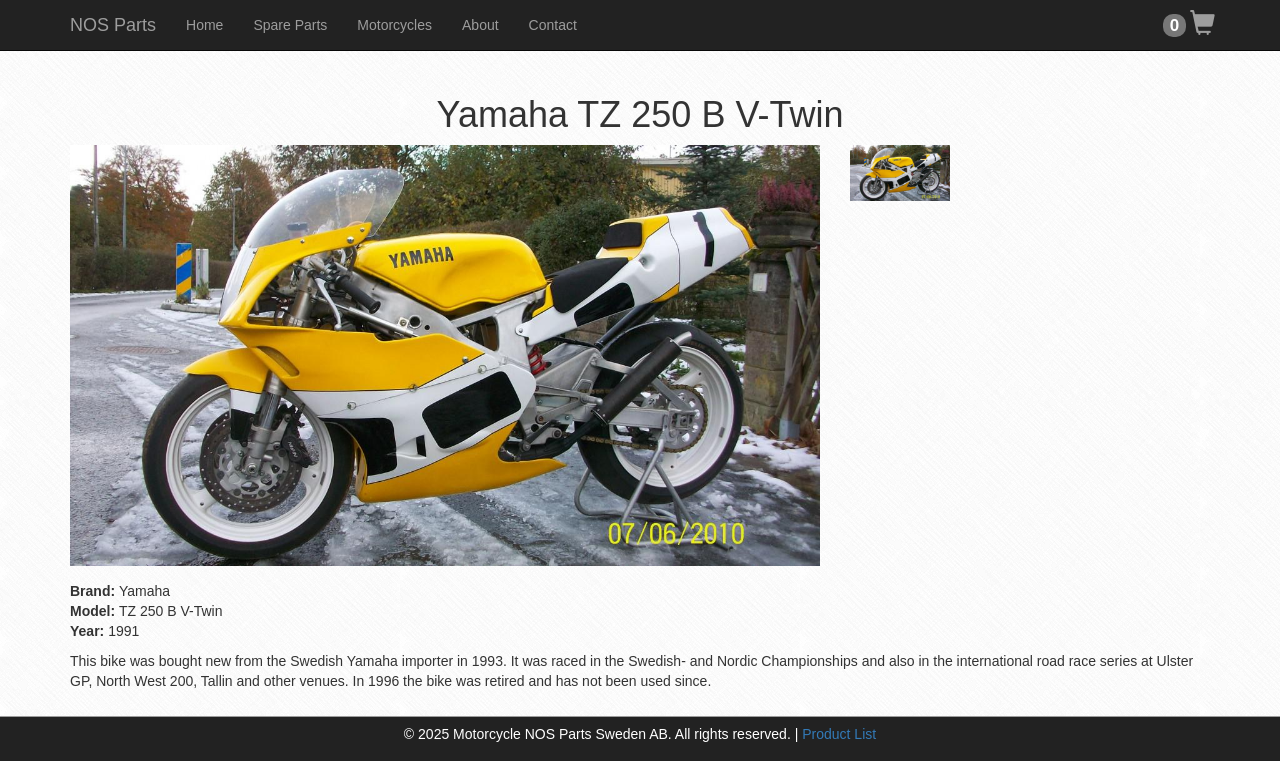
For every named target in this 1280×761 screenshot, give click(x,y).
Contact (553, 25)
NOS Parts (113, 25)
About (480, 25)
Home (204, 25)
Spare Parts (290, 25)
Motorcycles (394, 25)
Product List (839, 734)
